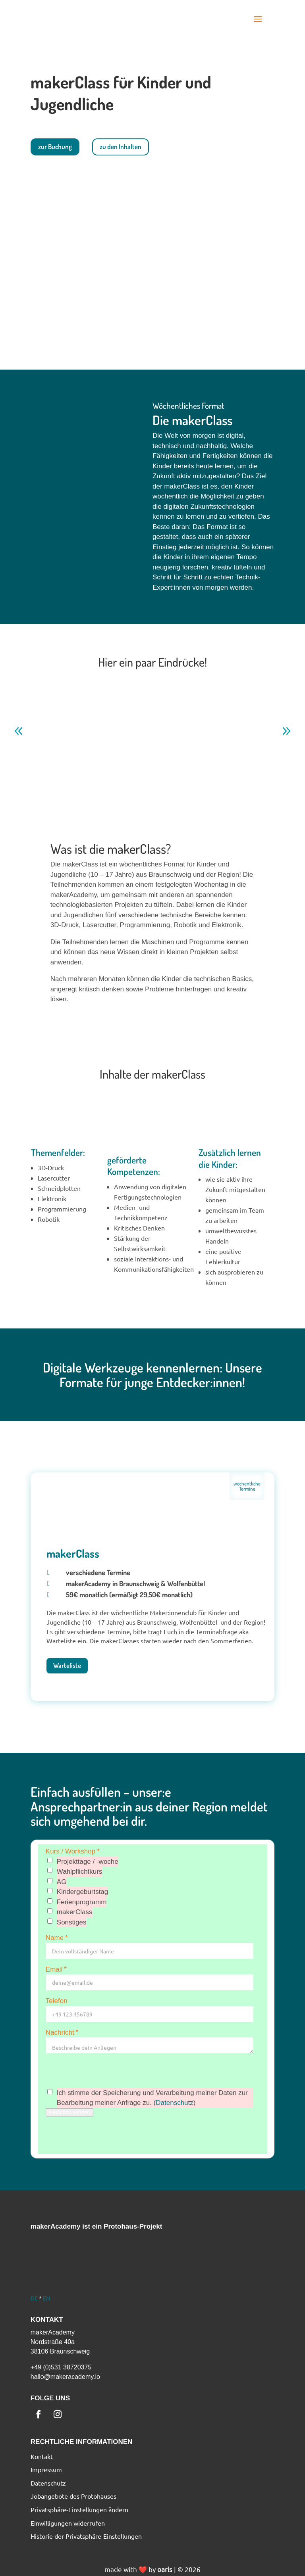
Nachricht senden (69, 2112)
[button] (257, 18)
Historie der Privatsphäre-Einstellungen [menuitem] (86, 2536)
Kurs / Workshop (73, 1851)
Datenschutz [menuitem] (48, 2483)
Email (57, 1969)
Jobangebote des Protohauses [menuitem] (73, 2496)
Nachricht (63, 2032)
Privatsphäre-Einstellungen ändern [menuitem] (79, 2509)
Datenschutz (174, 2102)
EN (46, 2298)
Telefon (57, 2001)
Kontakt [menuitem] (42, 2456)
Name (57, 1938)
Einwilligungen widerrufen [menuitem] (68, 2523)
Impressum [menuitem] (46, 2469)
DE (34, 2298)
